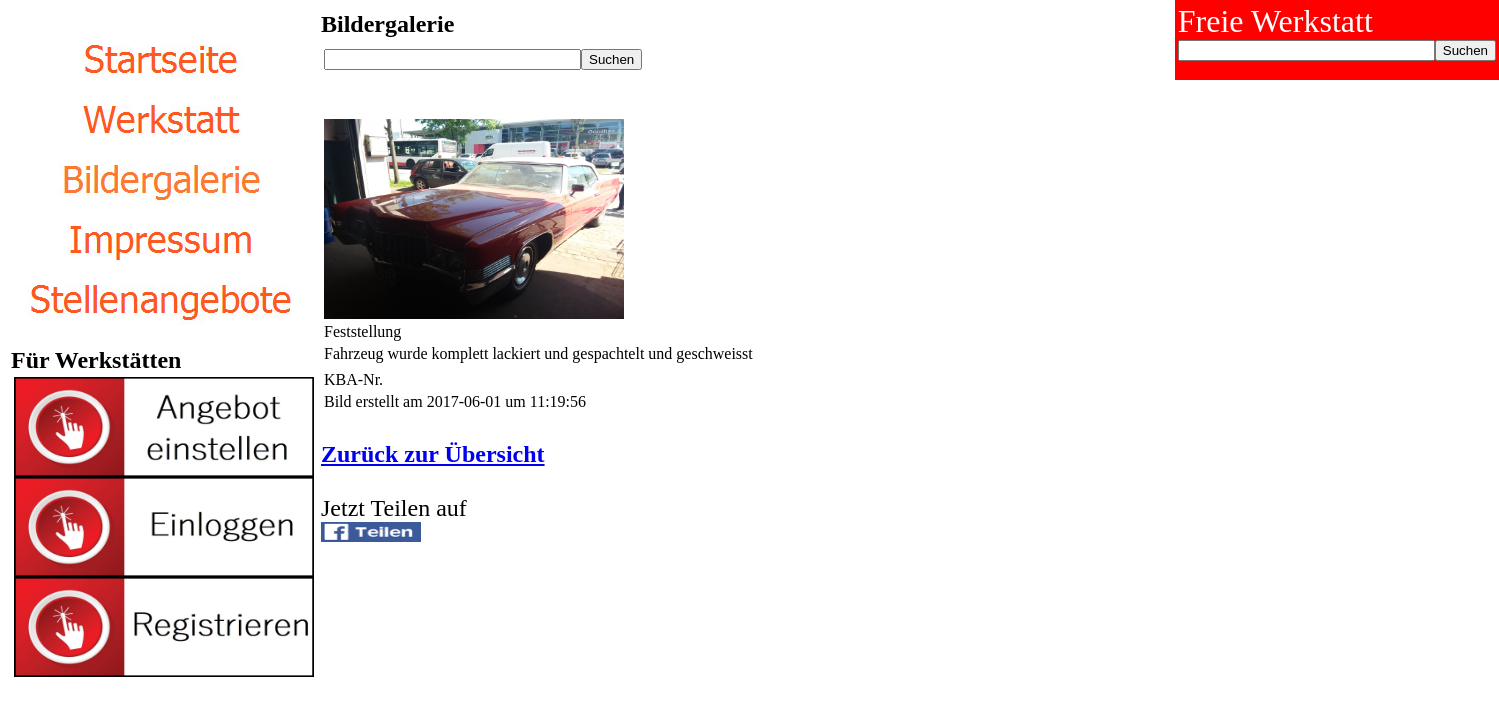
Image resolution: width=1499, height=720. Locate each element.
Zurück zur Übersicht (433, 454)
